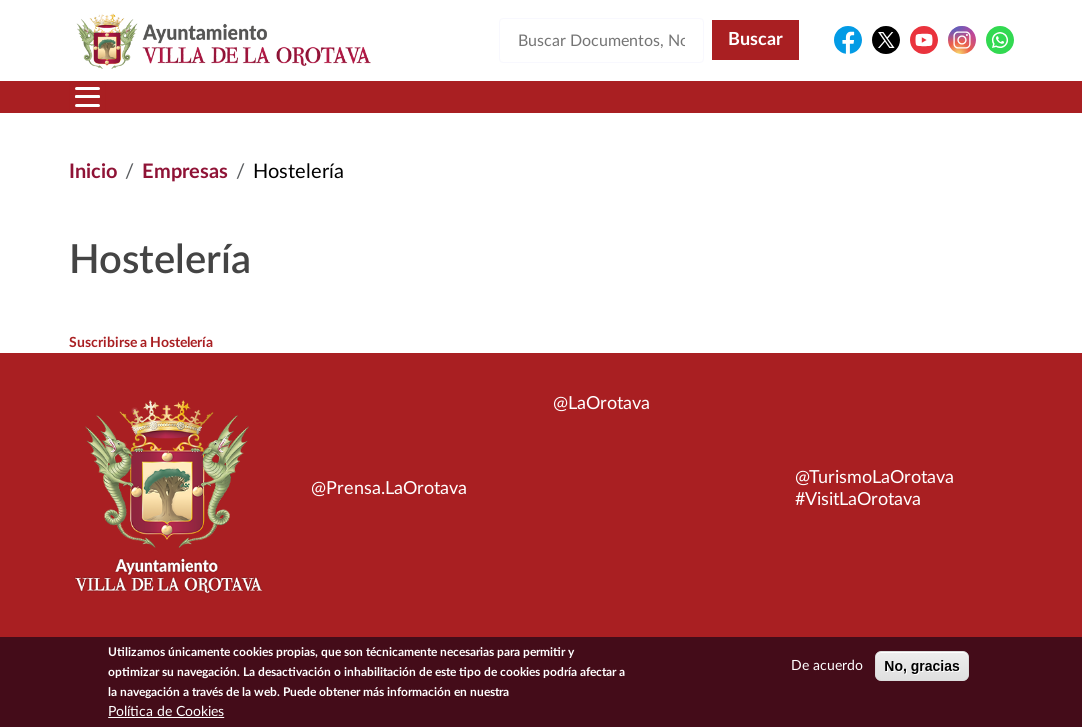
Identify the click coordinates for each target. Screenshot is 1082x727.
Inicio (93, 172)
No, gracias (921, 670)
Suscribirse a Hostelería (141, 343)
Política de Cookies (166, 716)
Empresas (185, 172)
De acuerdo (827, 670)
